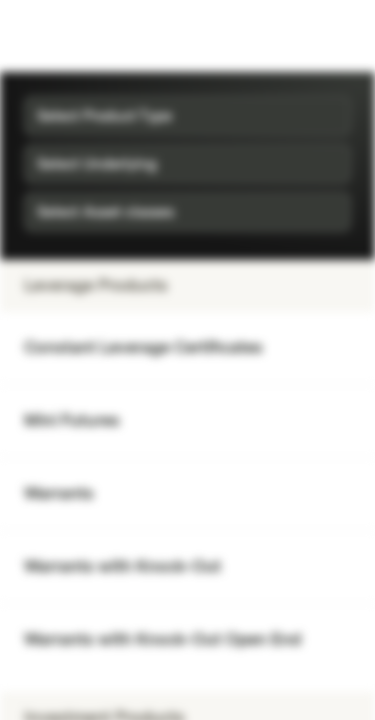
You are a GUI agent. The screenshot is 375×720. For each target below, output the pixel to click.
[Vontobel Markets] (78, 36)
